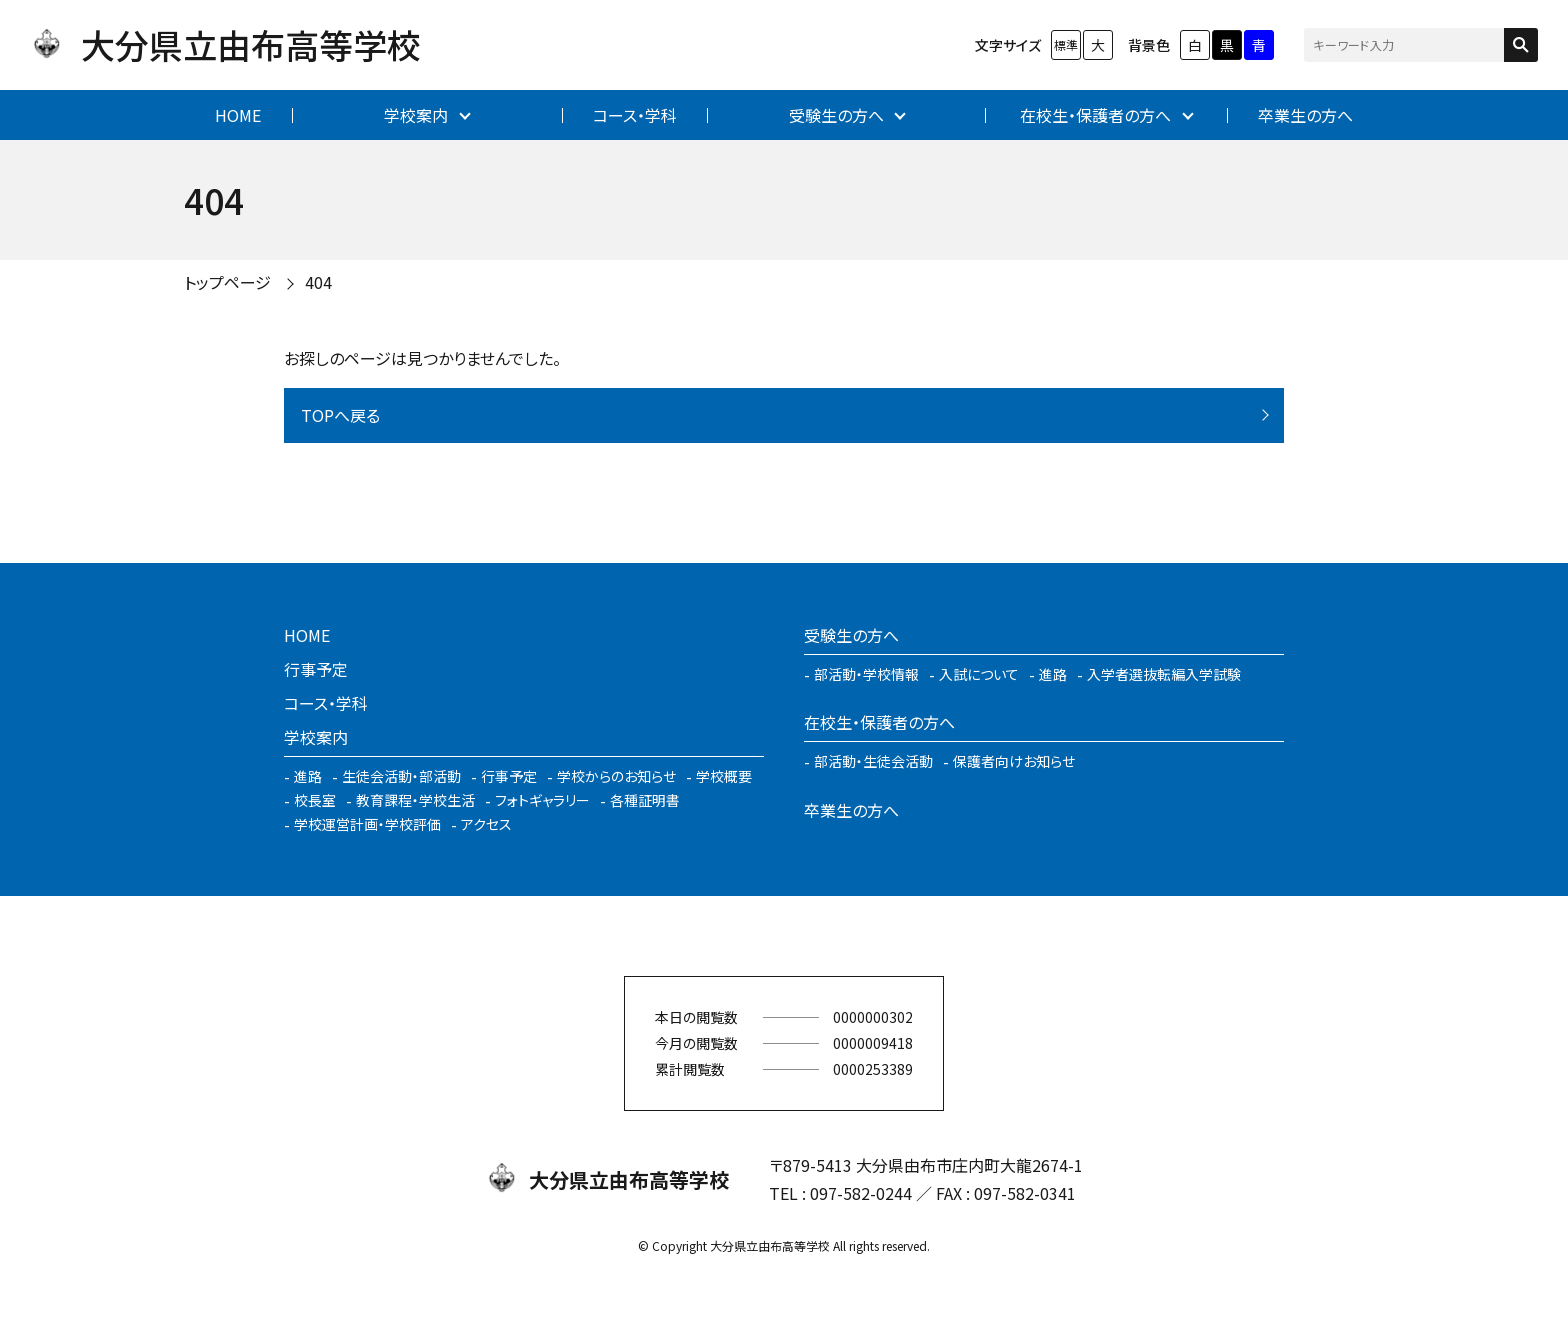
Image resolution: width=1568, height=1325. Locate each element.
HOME (238, 115)
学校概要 (724, 776)
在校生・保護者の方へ (1095, 115)
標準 (1066, 44)
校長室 (315, 800)
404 (318, 282)
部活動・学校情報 (866, 674)
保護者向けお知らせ (1014, 761)
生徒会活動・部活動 (401, 776)
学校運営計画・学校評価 (367, 824)
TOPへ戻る (340, 415)
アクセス (486, 824)
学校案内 (416, 115)
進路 (308, 776)
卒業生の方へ (1305, 115)
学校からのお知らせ (616, 776)
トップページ (227, 282)
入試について (979, 674)
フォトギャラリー (542, 800)
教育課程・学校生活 (415, 800)
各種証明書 (645, 800)
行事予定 (316, 669)
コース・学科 (635, 115)
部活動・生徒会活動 (873, 761)
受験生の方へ (836, 115)
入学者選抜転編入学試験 (1164, 674)
